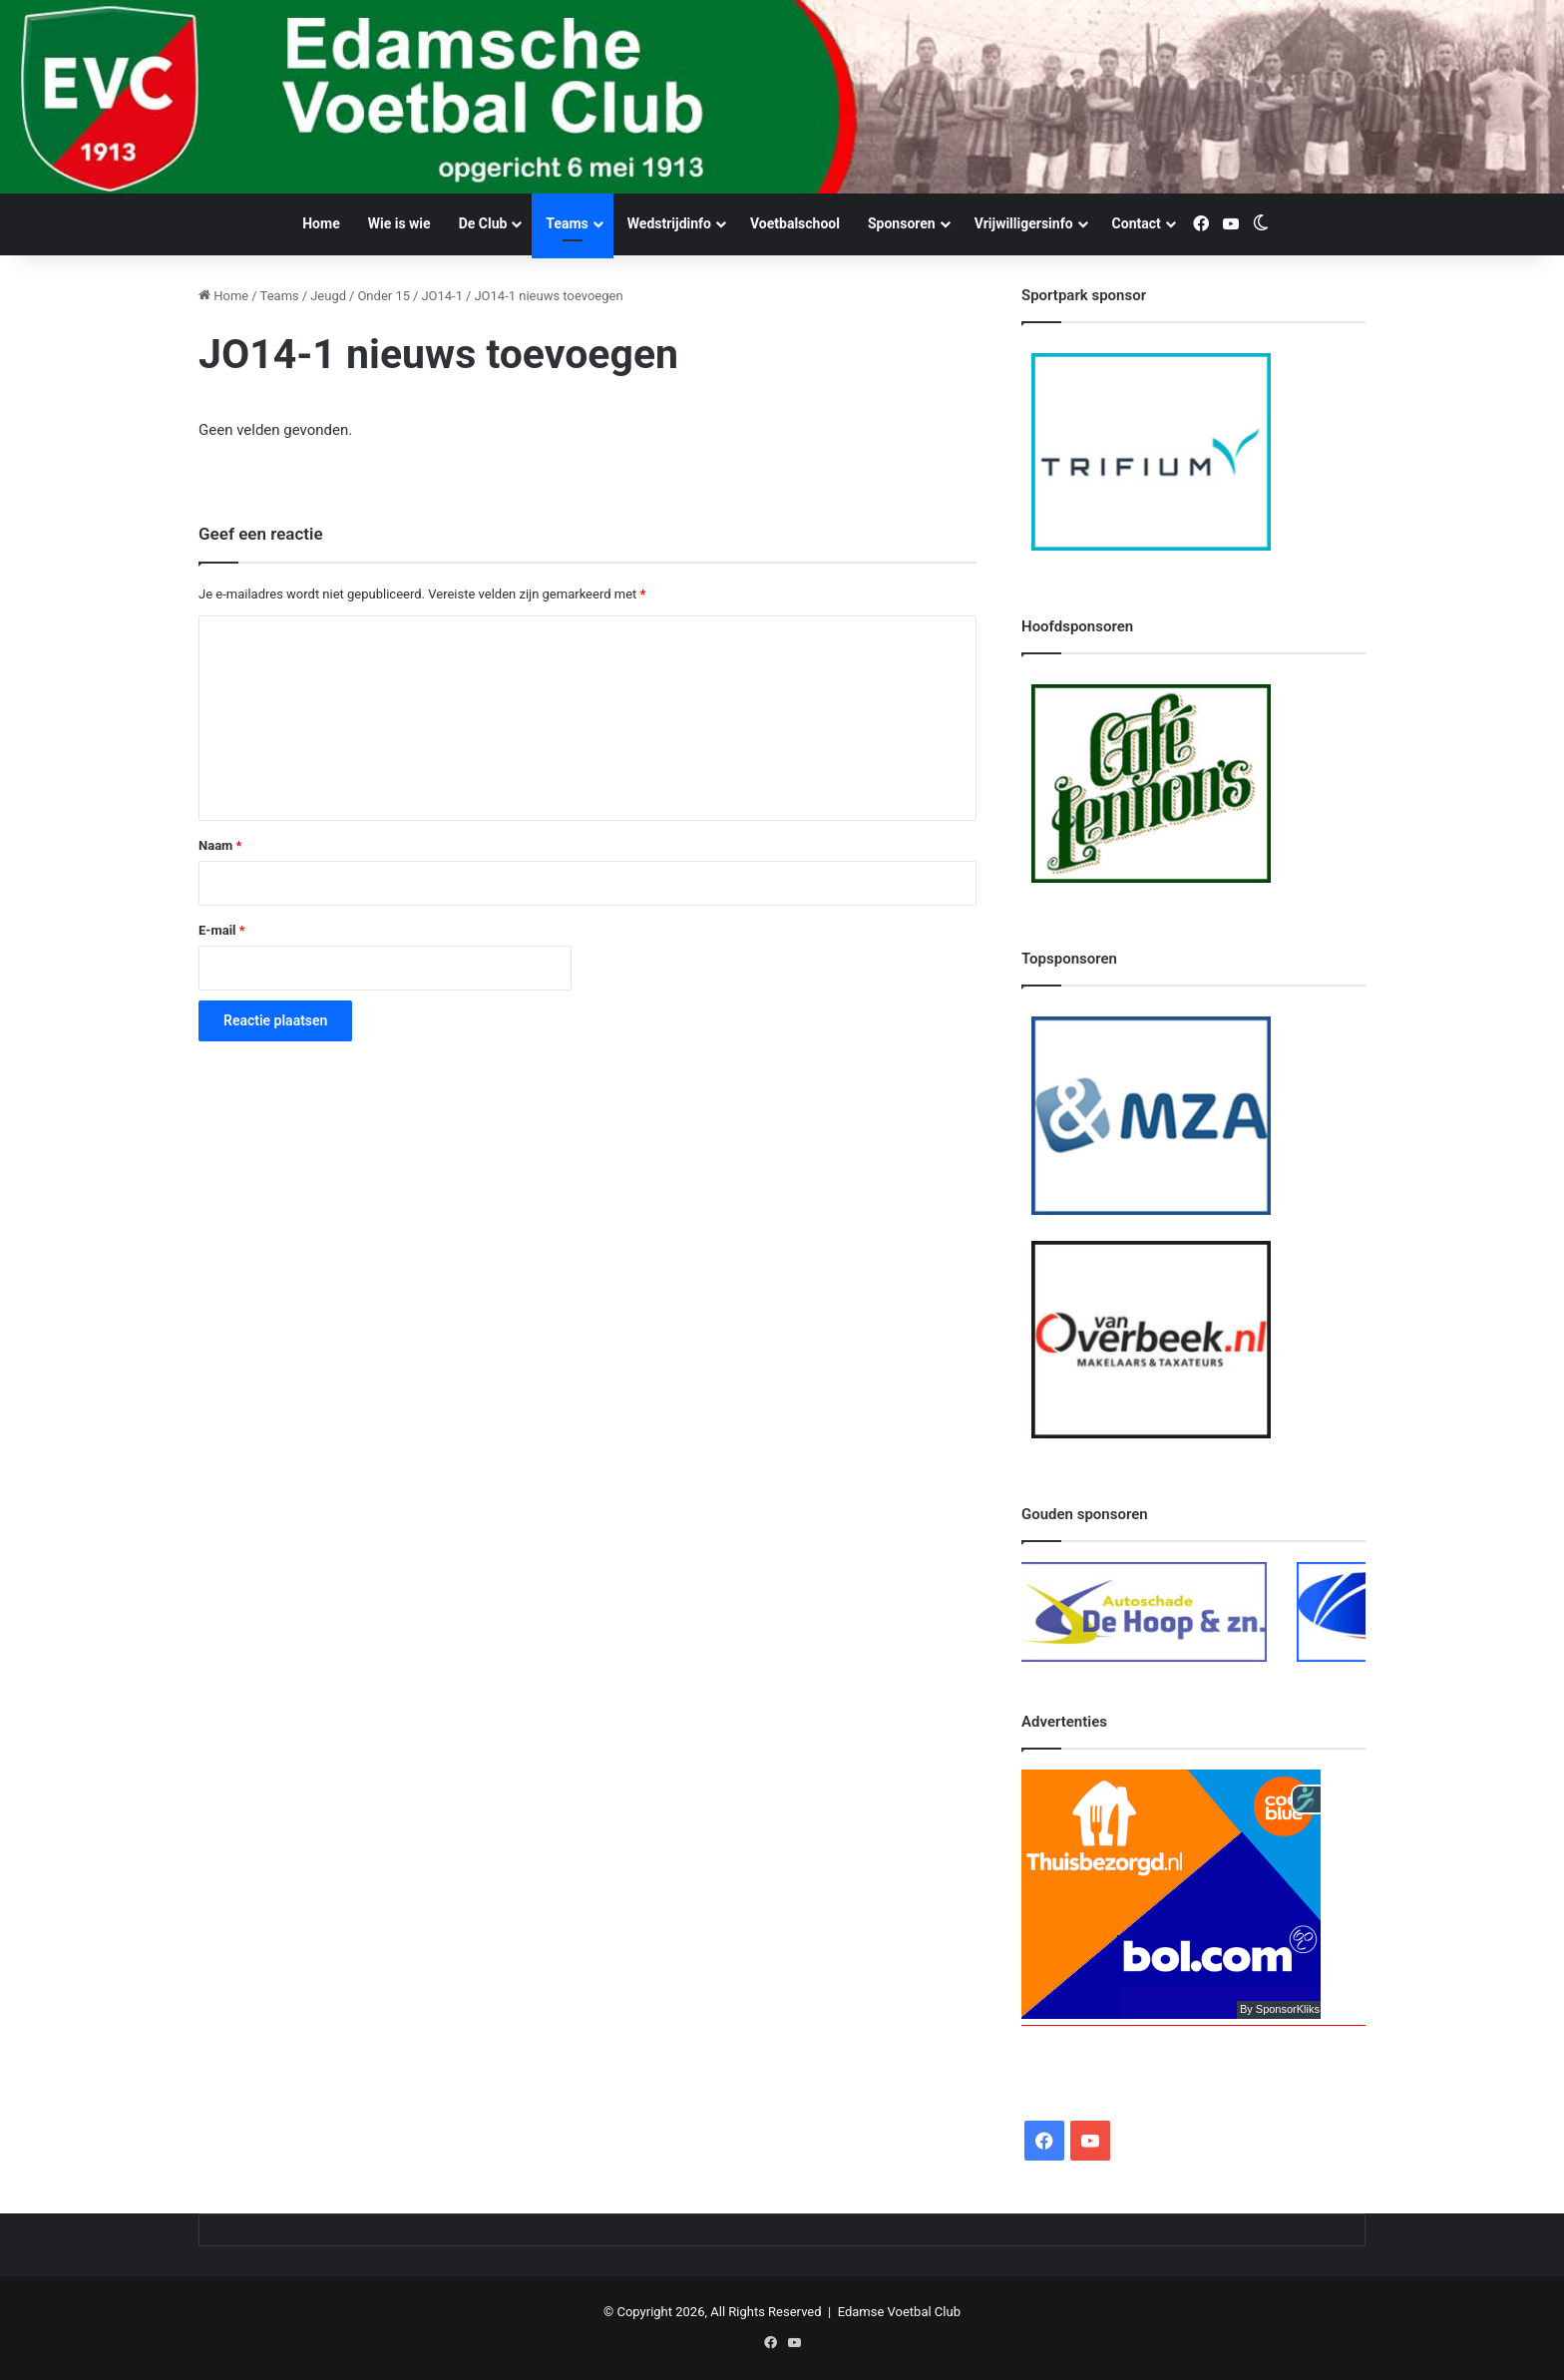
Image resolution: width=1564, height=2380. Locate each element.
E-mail (221, 930)
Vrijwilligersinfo (1024, 223)
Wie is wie (399, 223)
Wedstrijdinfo (669, 223)
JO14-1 (442, 295)
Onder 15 (383, 295)
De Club (483, 223)
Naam (219, 845)
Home (320, 223)
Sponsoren (902, 223)
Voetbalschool (795, 223)
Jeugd (328, 295)
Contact (1136, 223)
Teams (566, 223)
